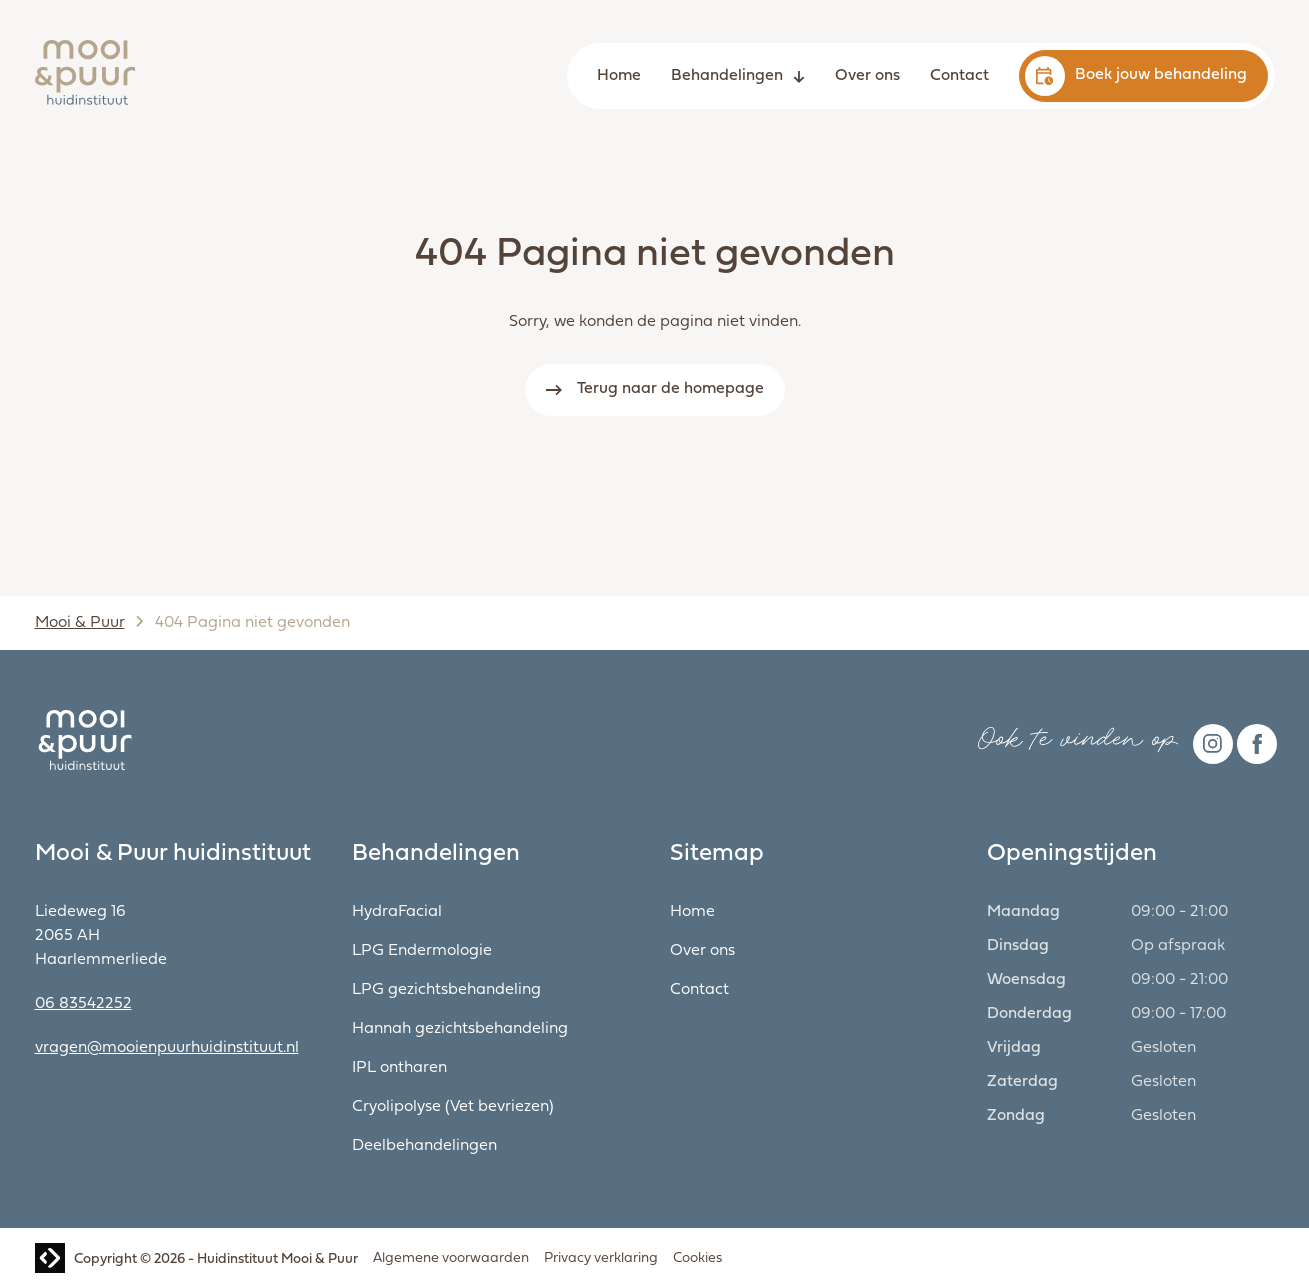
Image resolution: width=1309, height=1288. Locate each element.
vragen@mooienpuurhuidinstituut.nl (167, 1048)
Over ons (867, 76)
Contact (959, 76)
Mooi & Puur (80, 623)
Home (619, 76)
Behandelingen (727, 76)
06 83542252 (83, 1004)
